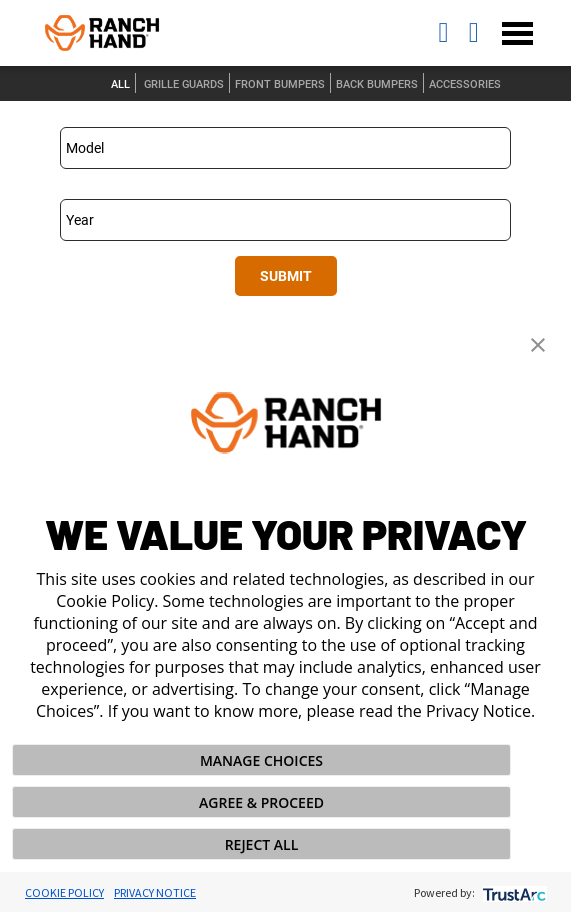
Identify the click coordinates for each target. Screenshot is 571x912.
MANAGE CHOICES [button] (261, 760)
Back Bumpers (377, 84)
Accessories (465, 84)
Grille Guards (184, 84)
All (120, 84)
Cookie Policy (64, 892)
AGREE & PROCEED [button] (261, 802)
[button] (538, 343)
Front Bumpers (280, 84)
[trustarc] (512, 892)
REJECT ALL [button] (262, 844)
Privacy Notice (155, 892)
